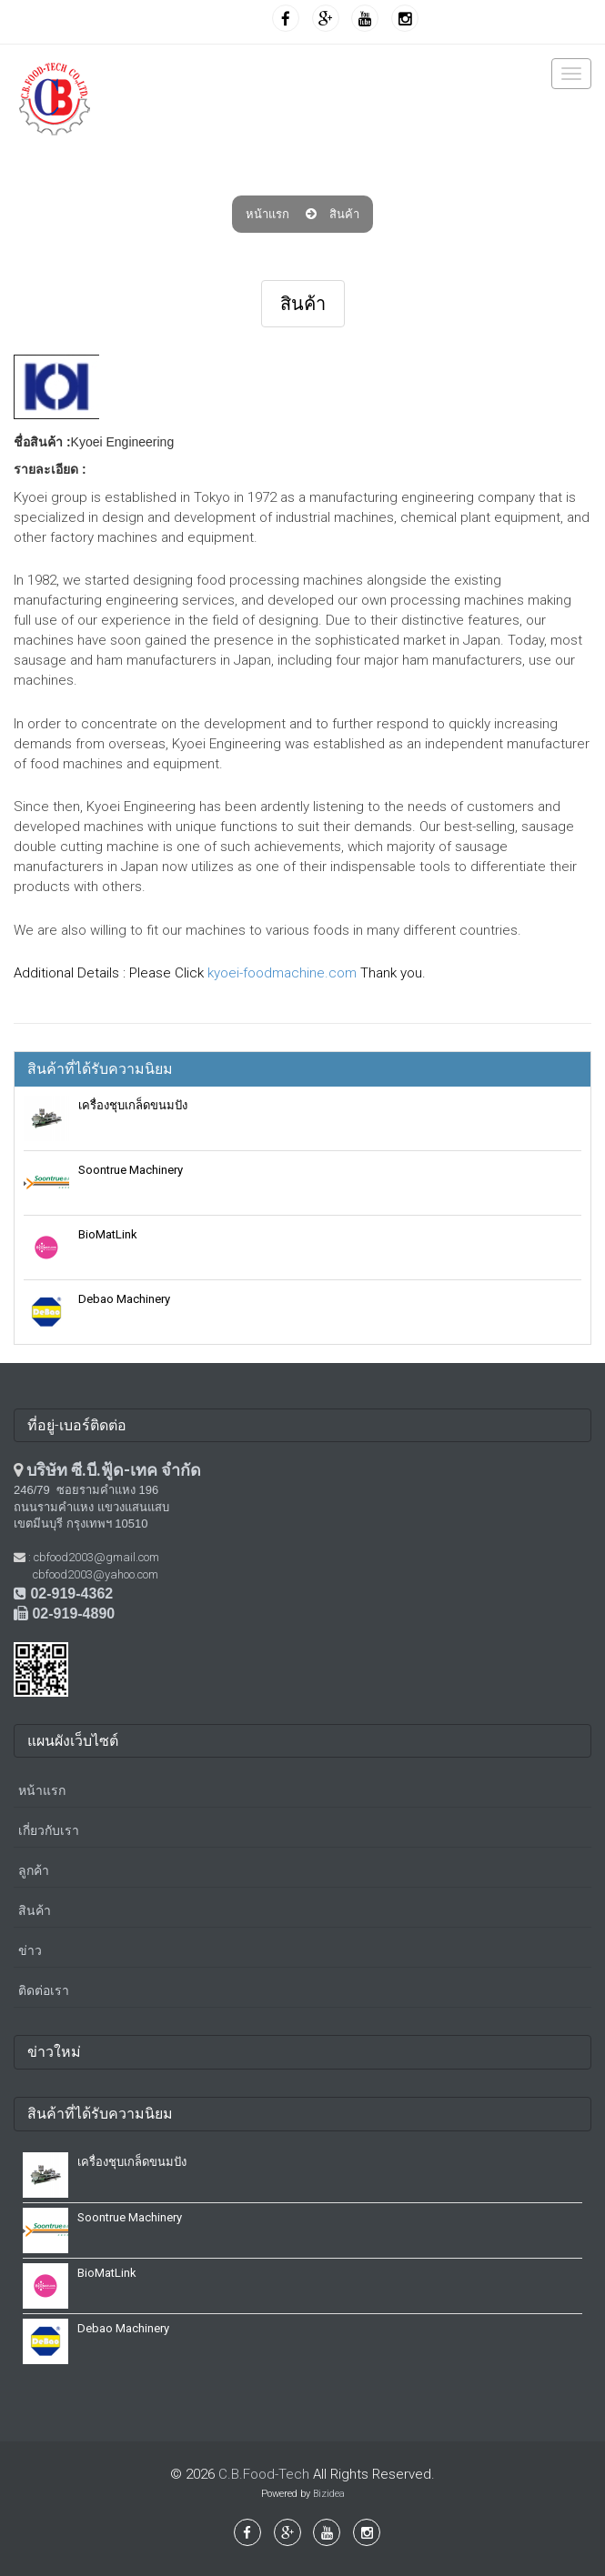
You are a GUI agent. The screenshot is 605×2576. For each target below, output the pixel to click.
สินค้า (344, 214)
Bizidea (329, 2494)
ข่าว (30, 1950)
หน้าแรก (267, 214)
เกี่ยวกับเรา (48, 1830)
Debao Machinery (124, 1299)
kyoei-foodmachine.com (282, 973)
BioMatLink (107, 1234)
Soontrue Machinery (130, 1170)
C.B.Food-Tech (263, 2474)
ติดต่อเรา (43, 1990)
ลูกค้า (33, 1870)
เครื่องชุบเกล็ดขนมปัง (132, 1105)
